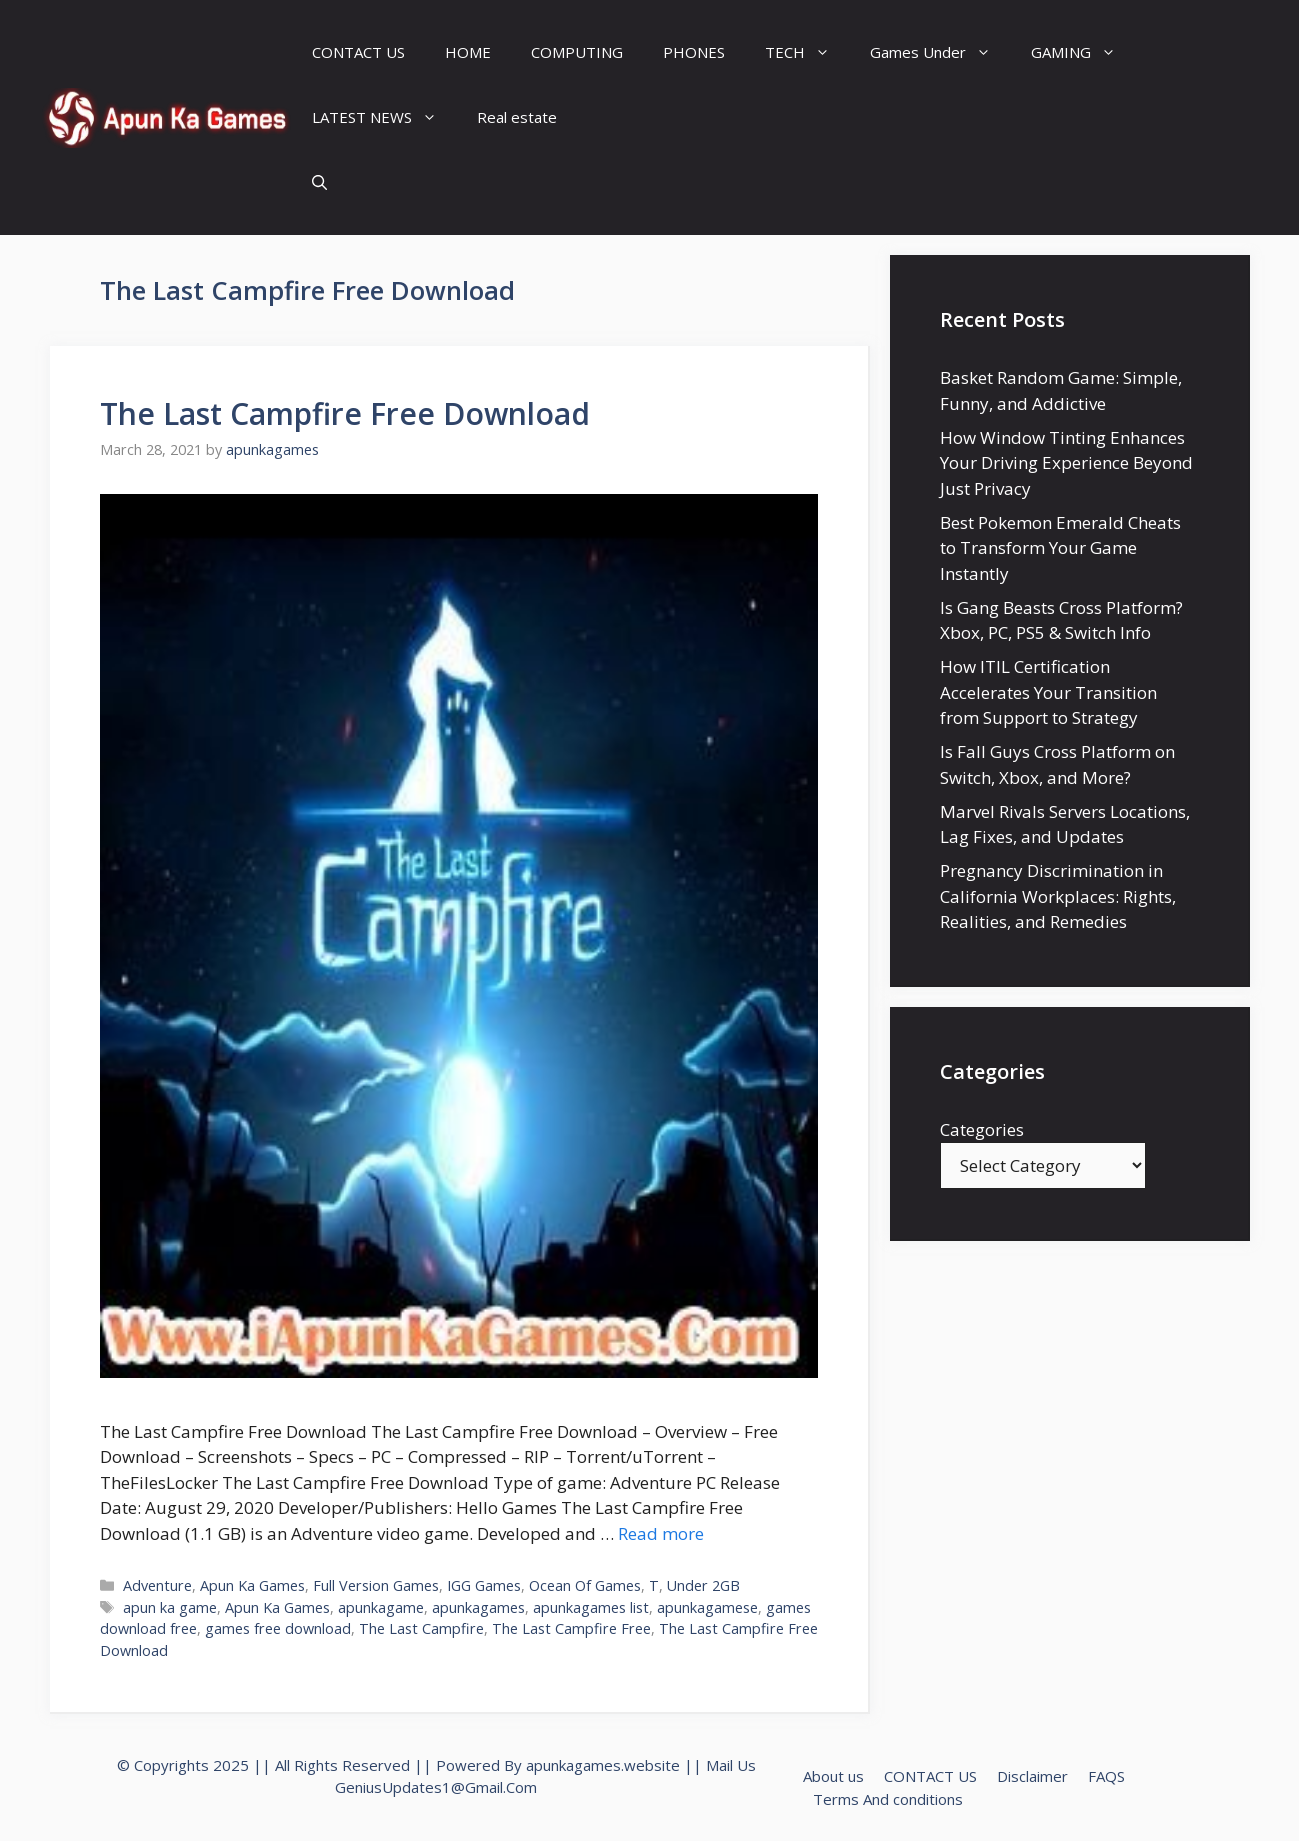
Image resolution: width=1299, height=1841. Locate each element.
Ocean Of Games (585, 1585)
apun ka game (170, 1607)
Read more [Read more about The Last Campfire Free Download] (661, 1533)
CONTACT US (358, 52)
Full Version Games (376, 1585)
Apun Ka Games (252, 1585)
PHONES (694, 52)
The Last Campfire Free (571, 1628)
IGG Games (484, 1585)
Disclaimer (1032, 1776)
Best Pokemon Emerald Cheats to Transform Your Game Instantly (1060, 548)
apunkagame (381, 1607)
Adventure (157, 1585)
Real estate (517, 117)
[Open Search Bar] (319, 182)
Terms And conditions (888, 1799)
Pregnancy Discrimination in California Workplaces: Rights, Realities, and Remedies (1058, 896)
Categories (982, 1129)
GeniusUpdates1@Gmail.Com (436, 1787)
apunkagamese (707, 1607)
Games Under (940, 52)
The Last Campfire (421, 1628)
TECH (807, 52)
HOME (468, 52)
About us (833, 1776)
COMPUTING (577, 52)
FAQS (1106, 1776)
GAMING (1083, 52)
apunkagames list (591, 1607)
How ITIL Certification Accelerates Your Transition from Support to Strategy (1048, 692)
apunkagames (478, 1607)
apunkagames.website (603, 1765)
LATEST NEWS (384, 117)
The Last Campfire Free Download (345, 413)
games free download (278, 1628)
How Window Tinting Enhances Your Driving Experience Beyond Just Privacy (1066, 463)
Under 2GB (703, 1585)
